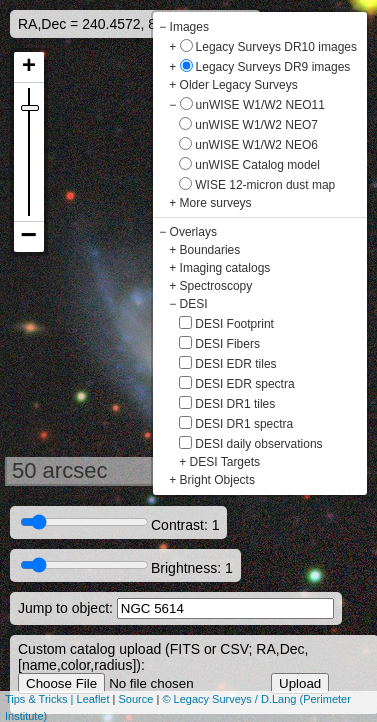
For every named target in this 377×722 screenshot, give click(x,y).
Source (136, 699)
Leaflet (93, 699)
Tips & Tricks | (41, 699)
